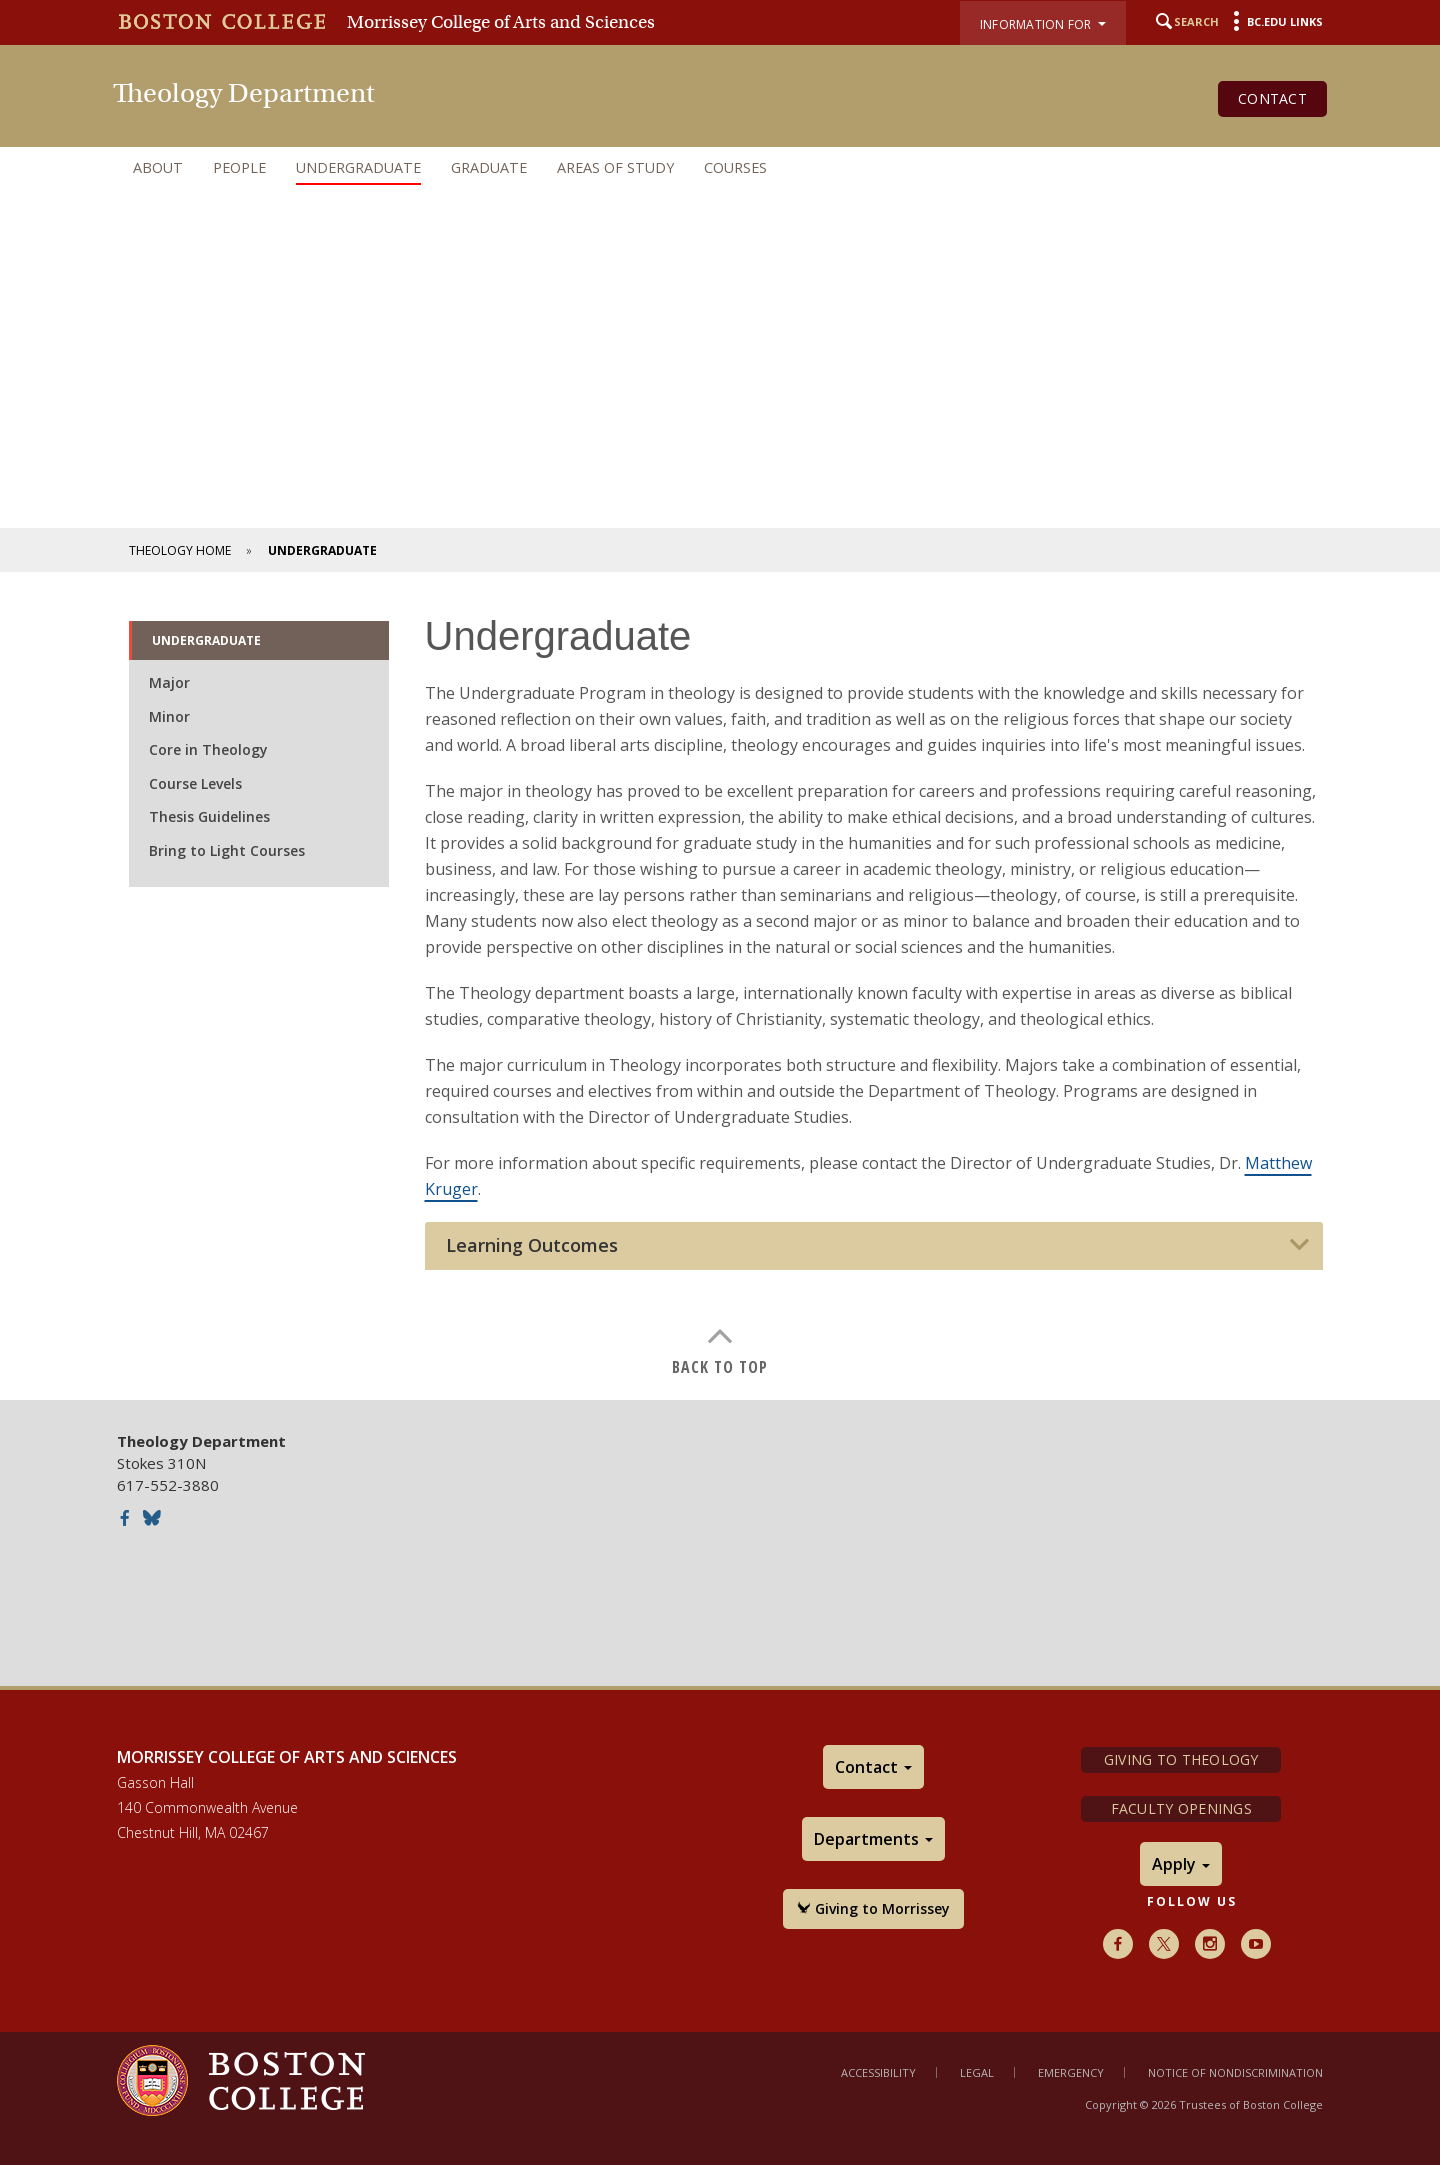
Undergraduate (358, 167)
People (239, 167)
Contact (1272, 98)
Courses (735, 167)
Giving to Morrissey (873, 1908)
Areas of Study (615, 167)
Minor (169, 716)
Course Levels (195, 783)
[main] (720, 981)
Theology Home (180, 550)
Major (169, 682)
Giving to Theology (1181, 1759)
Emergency (1071, 2072)
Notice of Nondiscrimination (1235, 2072)
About (158, 167)
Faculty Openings (1181, 1808)
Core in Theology (208, 749)
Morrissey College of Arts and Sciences (501, 22)
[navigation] (720, 168)
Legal (977, 2072)
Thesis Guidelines (209, 816)
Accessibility (878, 2072)
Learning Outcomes (532, 1245)
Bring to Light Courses (227, 850)
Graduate (489, 167)
